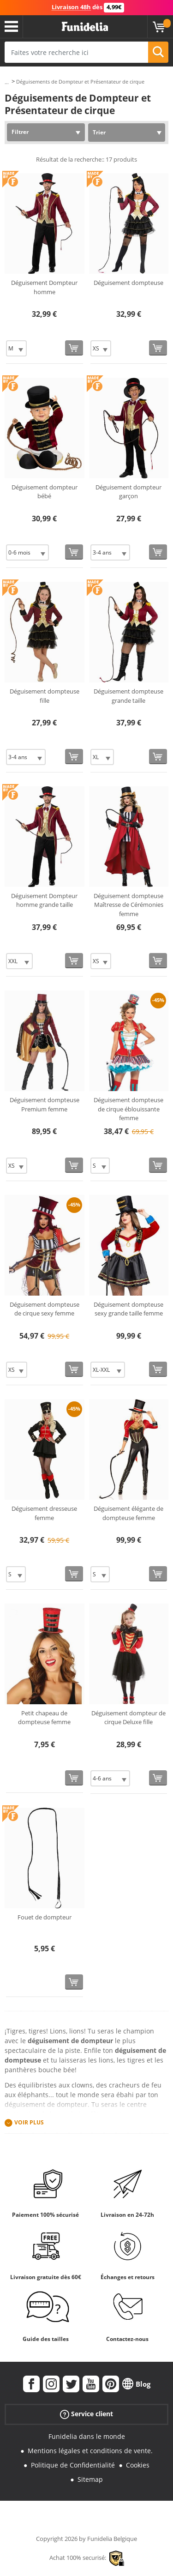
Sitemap (90, 2479)
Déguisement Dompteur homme (44, 287)
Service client (86, 2414)
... (7, 81)
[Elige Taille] (16, 348)
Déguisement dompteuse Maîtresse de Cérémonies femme (128, 905)
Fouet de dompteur (45, 1917)
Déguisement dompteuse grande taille (128, 696)
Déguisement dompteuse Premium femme (44, 1104)
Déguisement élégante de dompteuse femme (128, 1513)
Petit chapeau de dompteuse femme (44, 1717)
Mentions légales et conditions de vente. (90, 2450)
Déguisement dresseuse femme (44, 1513)
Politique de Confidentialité (73, 2465)
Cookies (137, 2465)
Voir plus (29, 2123)
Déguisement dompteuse (128, 282)
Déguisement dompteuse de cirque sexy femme (44, 1309)
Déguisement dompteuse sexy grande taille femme (128, 1309)
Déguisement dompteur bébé (45, 492)
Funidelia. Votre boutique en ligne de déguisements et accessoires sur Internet (85, 27)
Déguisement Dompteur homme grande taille (44, 900)
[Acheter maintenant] (74, 348)
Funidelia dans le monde (86, 2436)
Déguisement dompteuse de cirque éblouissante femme (128, 1109)
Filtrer (20, 132)
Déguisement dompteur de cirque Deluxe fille (128, 1717)
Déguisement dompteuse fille (44, 696)
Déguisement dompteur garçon (128, 492)
